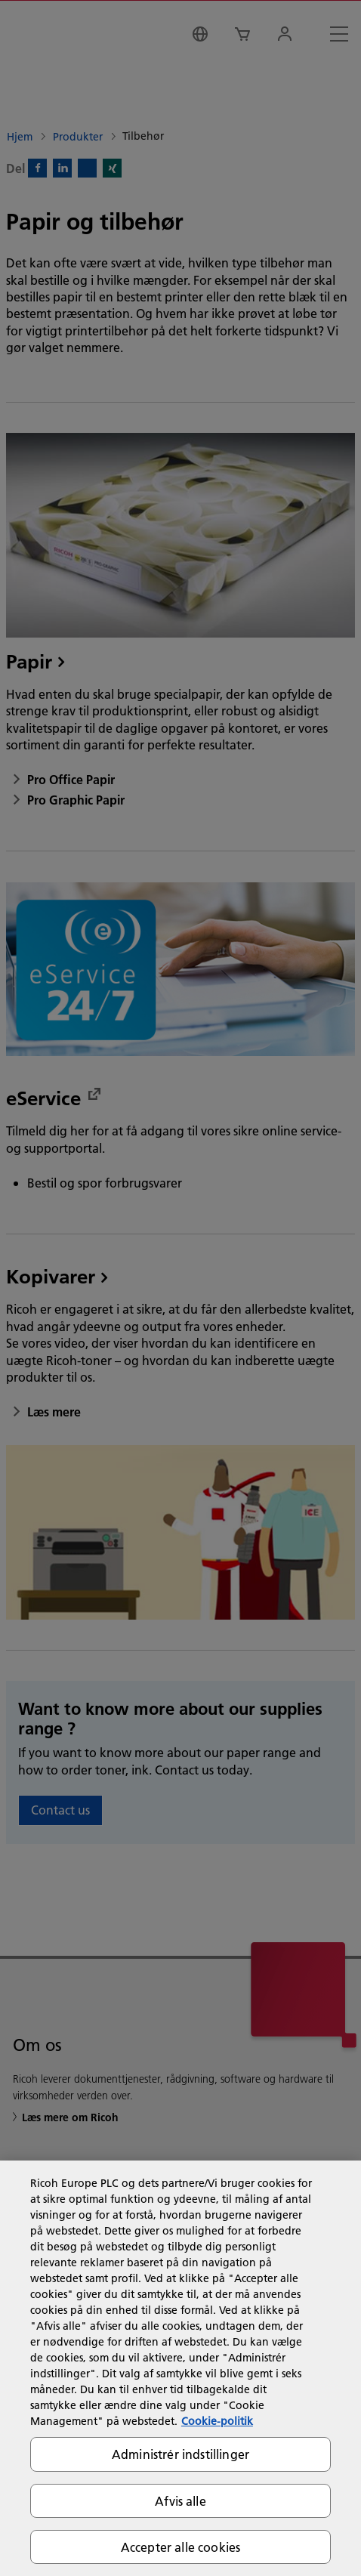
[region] (180, 2368)
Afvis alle (180, 2501)
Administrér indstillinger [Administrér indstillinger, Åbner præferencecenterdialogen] (180, 2454)
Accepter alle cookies (180, 2547)
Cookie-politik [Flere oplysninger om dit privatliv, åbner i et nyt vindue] (217, 2421)
